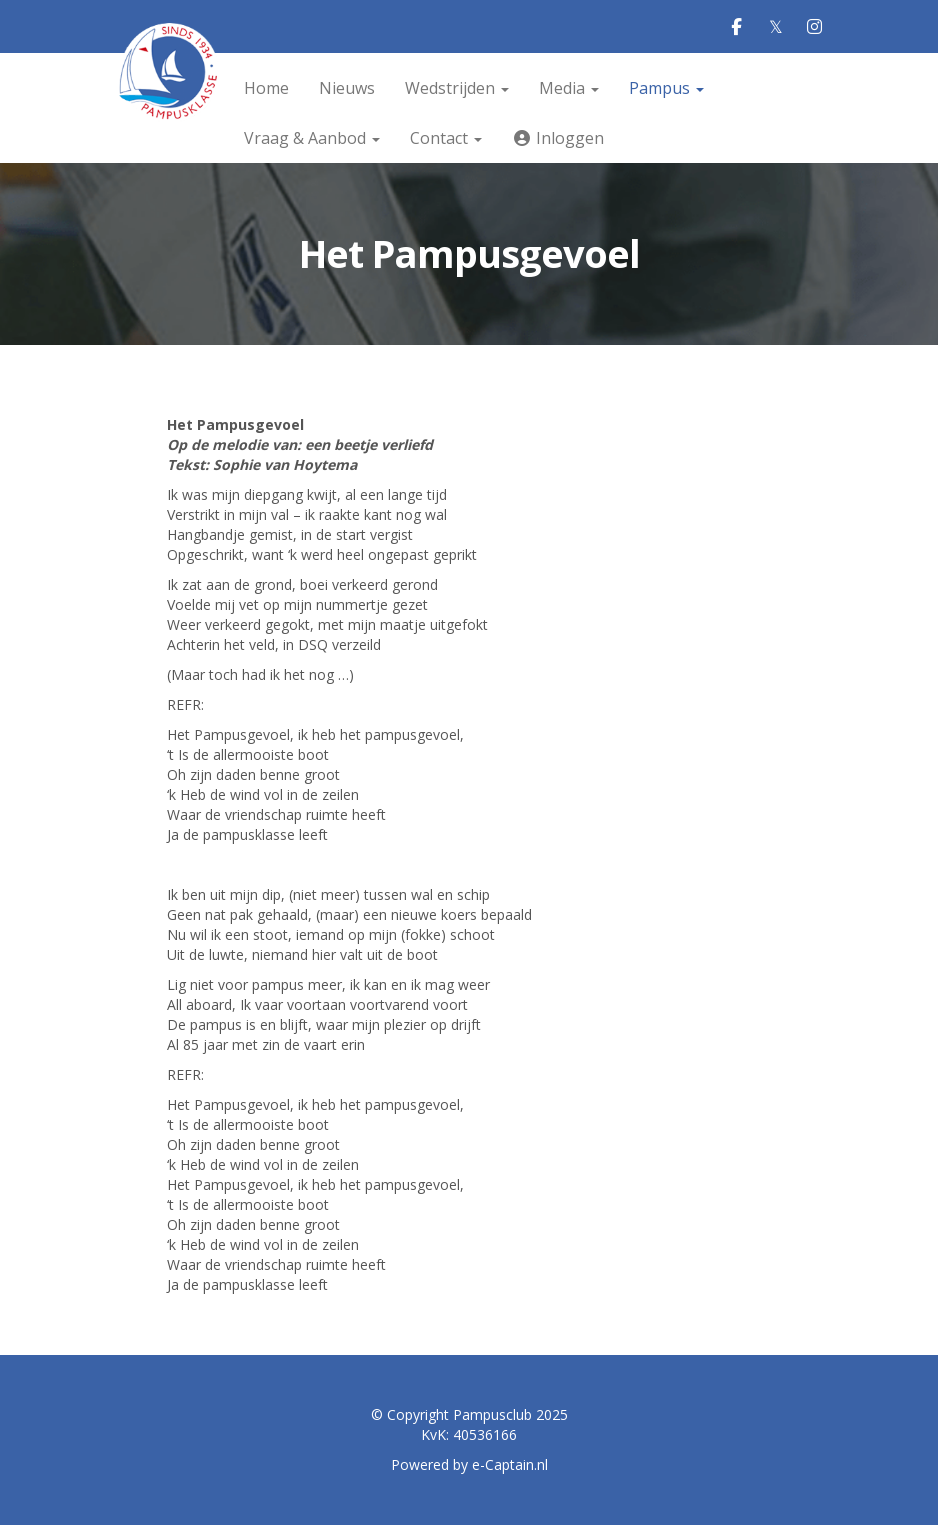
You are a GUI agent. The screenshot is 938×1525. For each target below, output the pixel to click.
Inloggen (558, 138)
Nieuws (347, 88)
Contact (446, 138)
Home (266, 88)
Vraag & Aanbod (312, 138)
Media (569, 88)
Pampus (666, 88)
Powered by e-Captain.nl (469, 1464)
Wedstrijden (457, 88)
